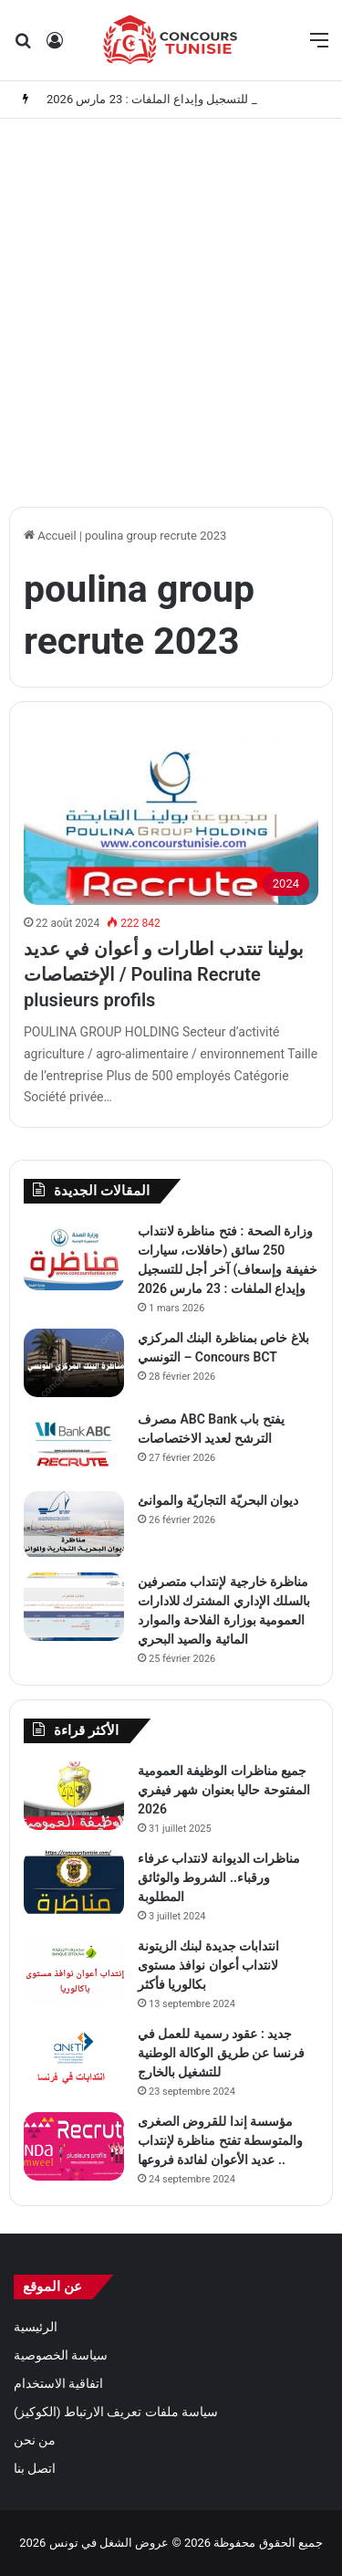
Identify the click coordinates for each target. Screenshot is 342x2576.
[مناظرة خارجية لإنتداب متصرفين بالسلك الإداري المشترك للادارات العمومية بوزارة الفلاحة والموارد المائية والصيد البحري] (74, 1606)
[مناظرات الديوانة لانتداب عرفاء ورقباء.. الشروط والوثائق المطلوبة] (74, 1883)
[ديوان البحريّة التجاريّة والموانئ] (74, 1525)
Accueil (50, 535)
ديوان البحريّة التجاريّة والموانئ (218, 1500)
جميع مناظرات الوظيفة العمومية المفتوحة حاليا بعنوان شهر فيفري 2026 (224, 1789)
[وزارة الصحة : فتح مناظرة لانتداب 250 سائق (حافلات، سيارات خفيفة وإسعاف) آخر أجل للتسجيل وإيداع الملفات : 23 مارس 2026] (74, 1256)
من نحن (35, 2440)
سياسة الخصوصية (61, 2355)
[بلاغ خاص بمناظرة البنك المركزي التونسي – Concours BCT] (74, 1363)
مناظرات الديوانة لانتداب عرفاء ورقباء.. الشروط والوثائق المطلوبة (219, 1877)
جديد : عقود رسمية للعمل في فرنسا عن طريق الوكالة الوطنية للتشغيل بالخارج (221, 2052)
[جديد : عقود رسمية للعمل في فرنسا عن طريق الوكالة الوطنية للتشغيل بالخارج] (74, 2058)
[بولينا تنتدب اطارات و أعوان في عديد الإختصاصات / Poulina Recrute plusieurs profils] (171, 822)
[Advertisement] (171, 308)
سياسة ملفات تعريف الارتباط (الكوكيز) (116, 2411)
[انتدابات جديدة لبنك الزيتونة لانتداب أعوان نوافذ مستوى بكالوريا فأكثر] (74, 1971)
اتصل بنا (35, 2468)
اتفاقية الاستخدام (58, 2383)
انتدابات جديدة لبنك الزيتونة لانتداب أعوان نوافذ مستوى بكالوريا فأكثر (208, 1965)
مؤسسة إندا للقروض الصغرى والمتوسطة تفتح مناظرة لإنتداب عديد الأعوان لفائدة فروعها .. (220, 2140)
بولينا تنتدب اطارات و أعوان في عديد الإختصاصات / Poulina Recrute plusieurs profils (164, 974)
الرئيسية (35, 2326)
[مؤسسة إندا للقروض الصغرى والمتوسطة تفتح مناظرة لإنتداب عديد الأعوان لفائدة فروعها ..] (74, 2146)
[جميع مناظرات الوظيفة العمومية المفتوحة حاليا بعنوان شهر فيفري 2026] (74, 1795)
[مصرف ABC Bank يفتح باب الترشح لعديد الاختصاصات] (74, 1444)
